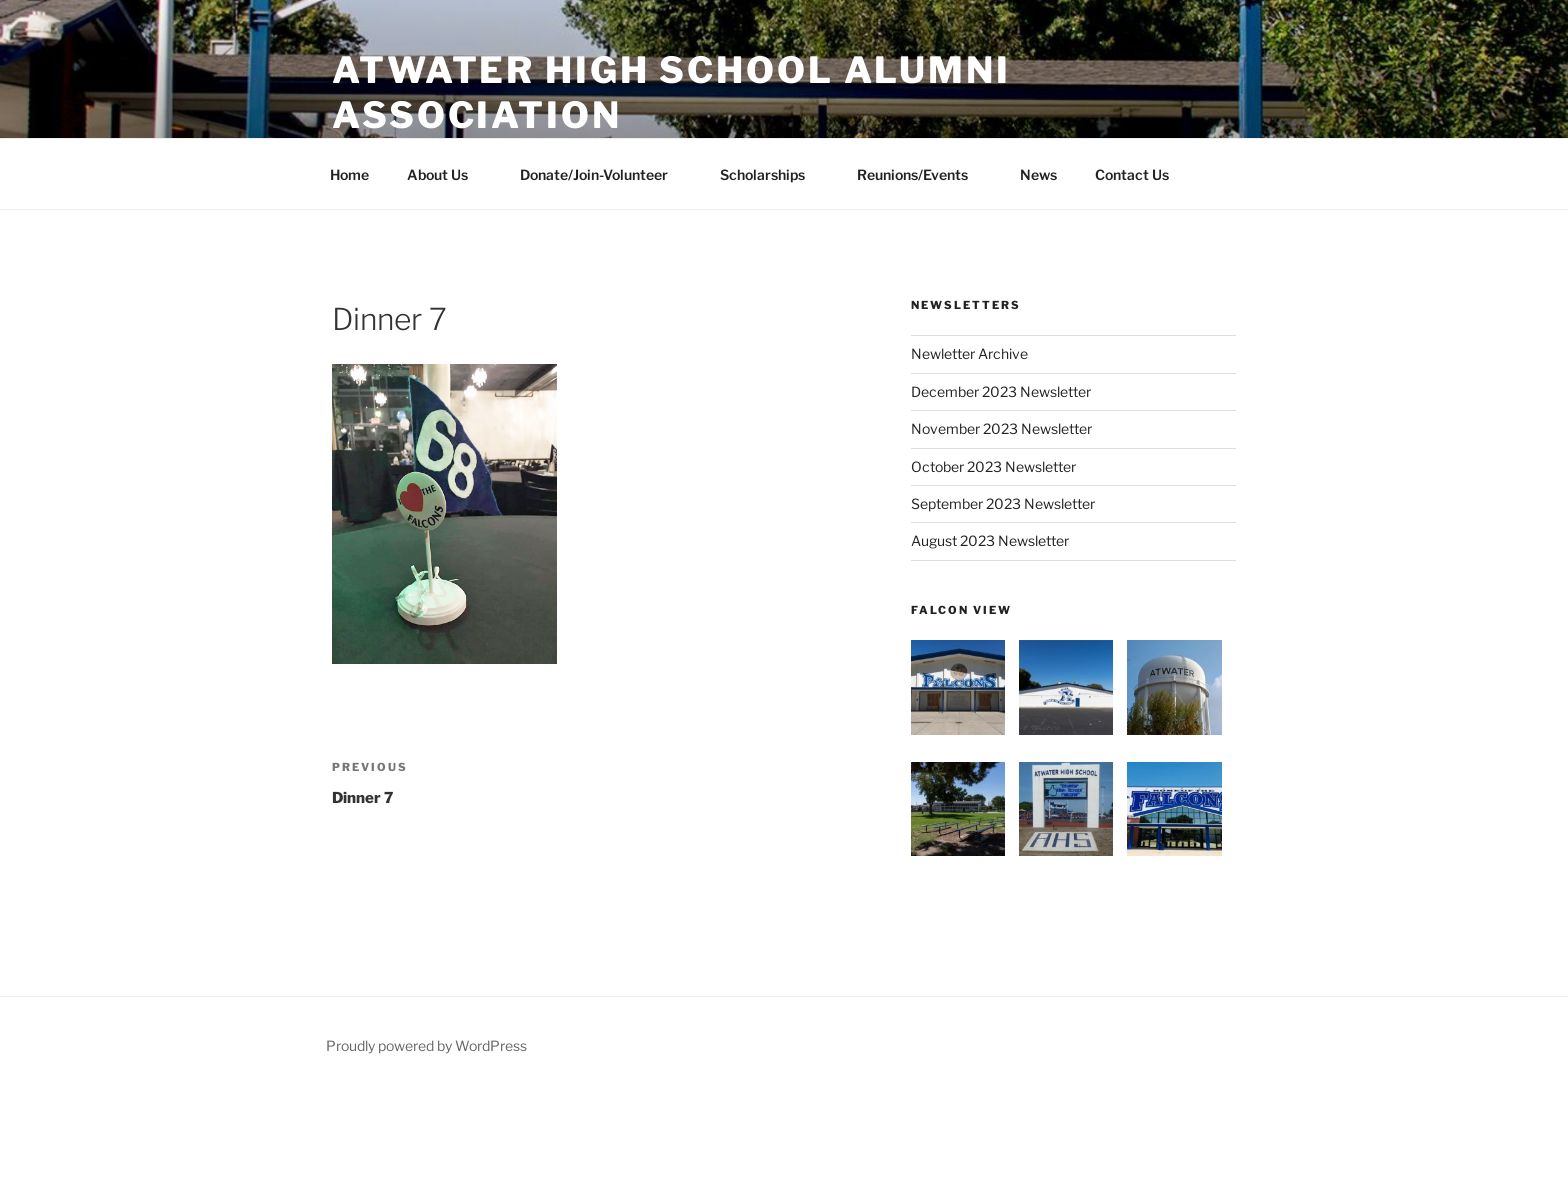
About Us (447, 174)
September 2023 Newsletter (1003, 503)
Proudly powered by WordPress (426, 1045)
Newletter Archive (969, 353)
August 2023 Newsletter (990, 540)
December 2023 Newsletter (1001, 391)
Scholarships (772, 174)
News (1038, 174)
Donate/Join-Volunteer (603, 174)
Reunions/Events (922, 174)
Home (349, 174)
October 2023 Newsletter (993, 466)
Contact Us (1132, 174)
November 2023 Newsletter (1001, 428)
